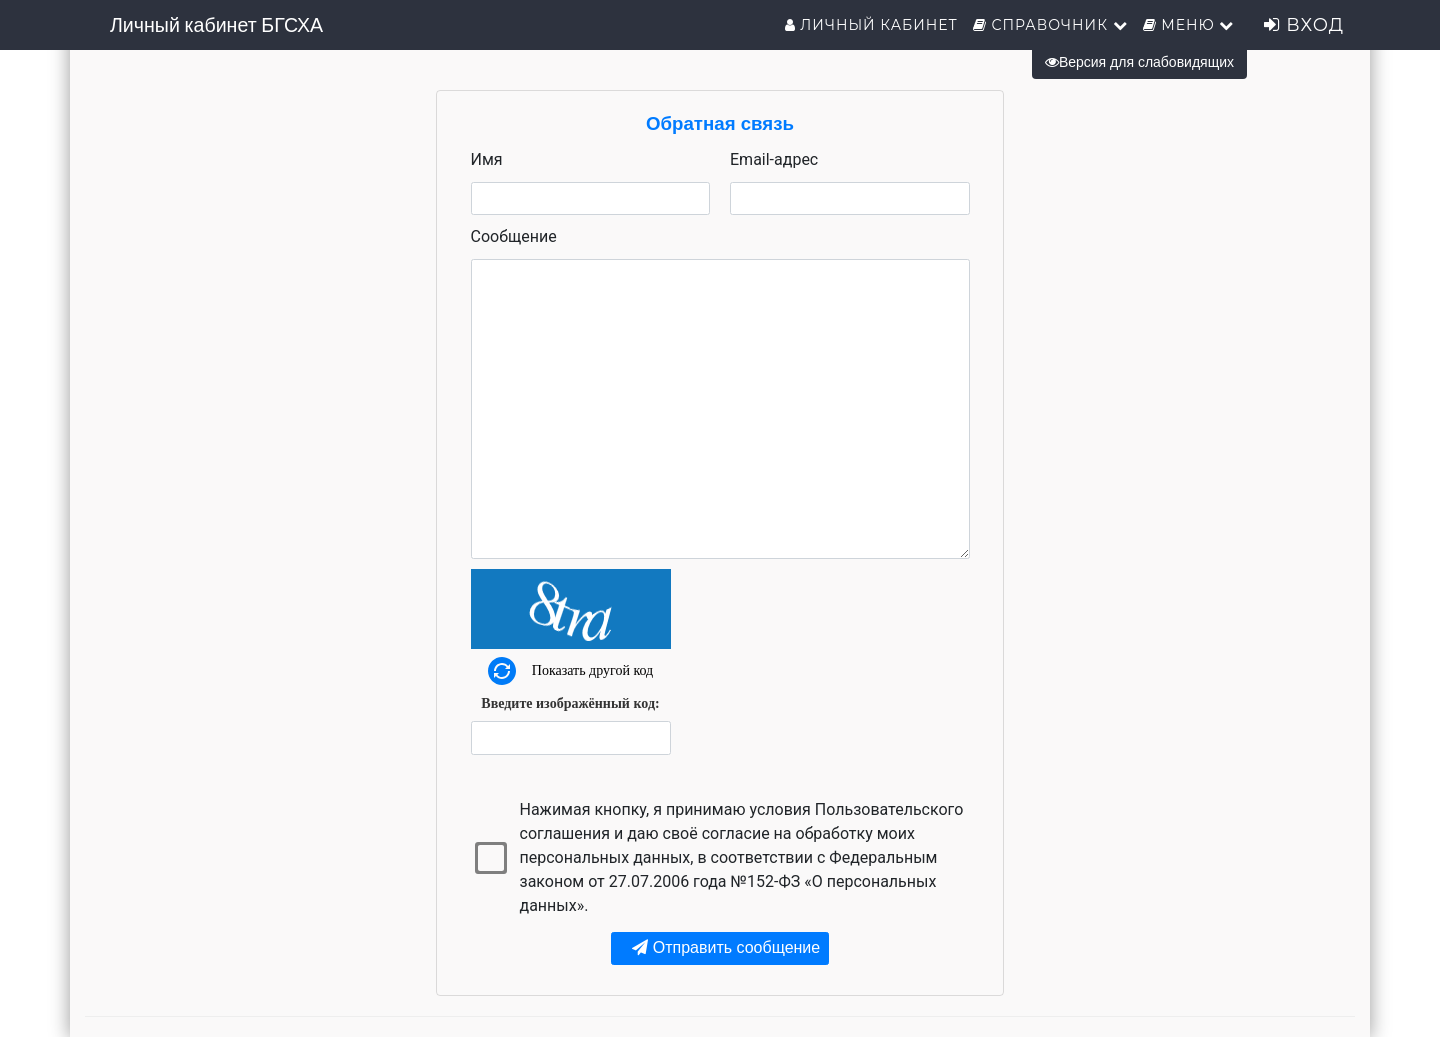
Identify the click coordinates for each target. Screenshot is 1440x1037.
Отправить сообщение (726, 947)
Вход (1304, 25)
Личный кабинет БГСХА (216, 25)
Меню (1189, 25)
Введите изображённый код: (570, 703)
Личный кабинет (871, 25)
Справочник (1050, 25)
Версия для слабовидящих (1139, 62)
